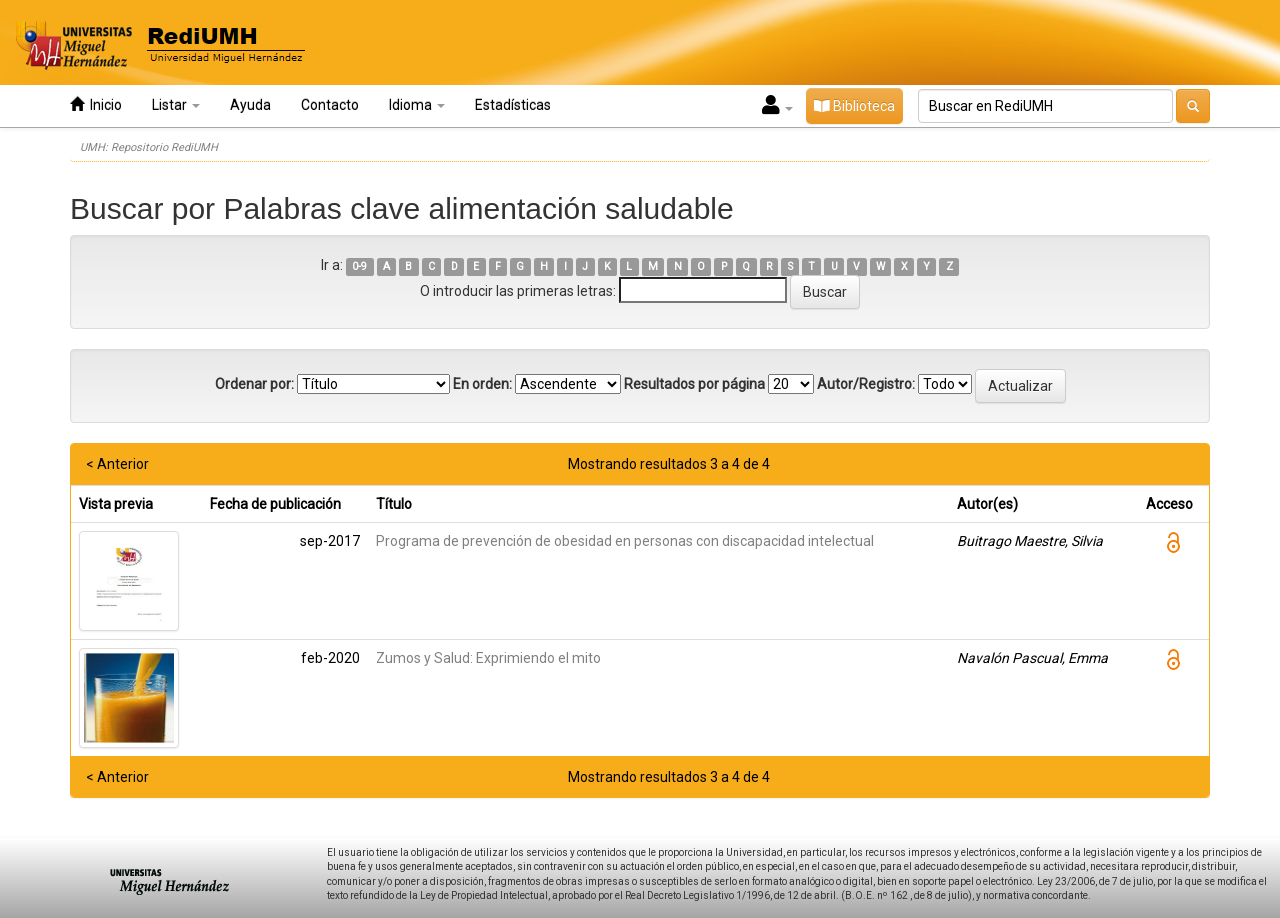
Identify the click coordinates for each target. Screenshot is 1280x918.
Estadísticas (513, 105)
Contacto (330, 105)
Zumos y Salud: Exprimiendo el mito (488, 658)
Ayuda (250, 105)
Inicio (96, 104)
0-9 (359, 266)
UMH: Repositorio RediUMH (149, 147)
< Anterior (117, 464)
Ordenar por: (254, 384)
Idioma (417, 105)
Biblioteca (854, 106)
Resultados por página (694, 384)
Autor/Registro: (866, 384)
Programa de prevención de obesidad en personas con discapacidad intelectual (625, 541)
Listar (176, 105)
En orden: (482, 384)
